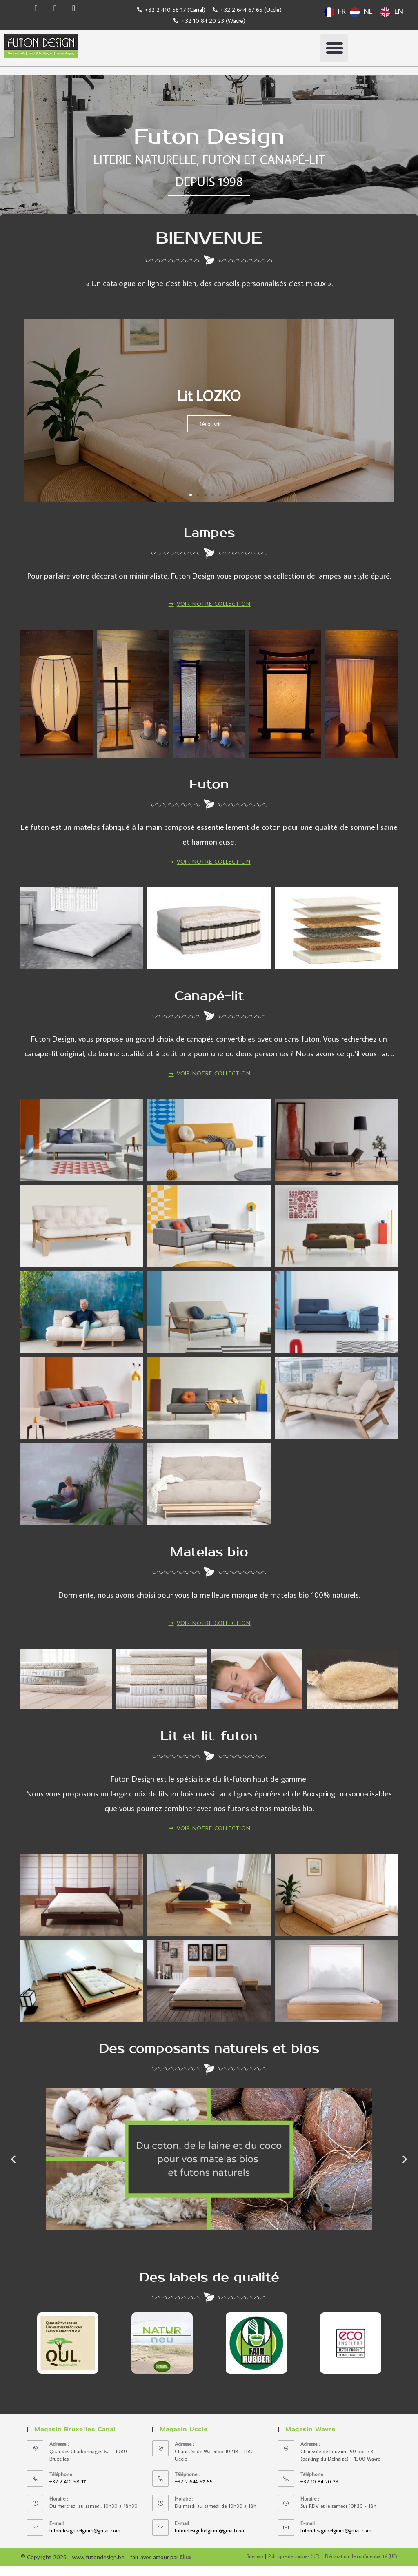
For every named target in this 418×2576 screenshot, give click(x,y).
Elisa (185, 2567)
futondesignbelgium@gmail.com (84, 2540)
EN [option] (398, 11)
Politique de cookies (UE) (294, 2566)
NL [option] (368, 11)
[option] (361, 12)
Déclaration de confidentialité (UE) (361, 2566)
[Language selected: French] (365, 11)
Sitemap (255, 2566)
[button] (334, 48)
